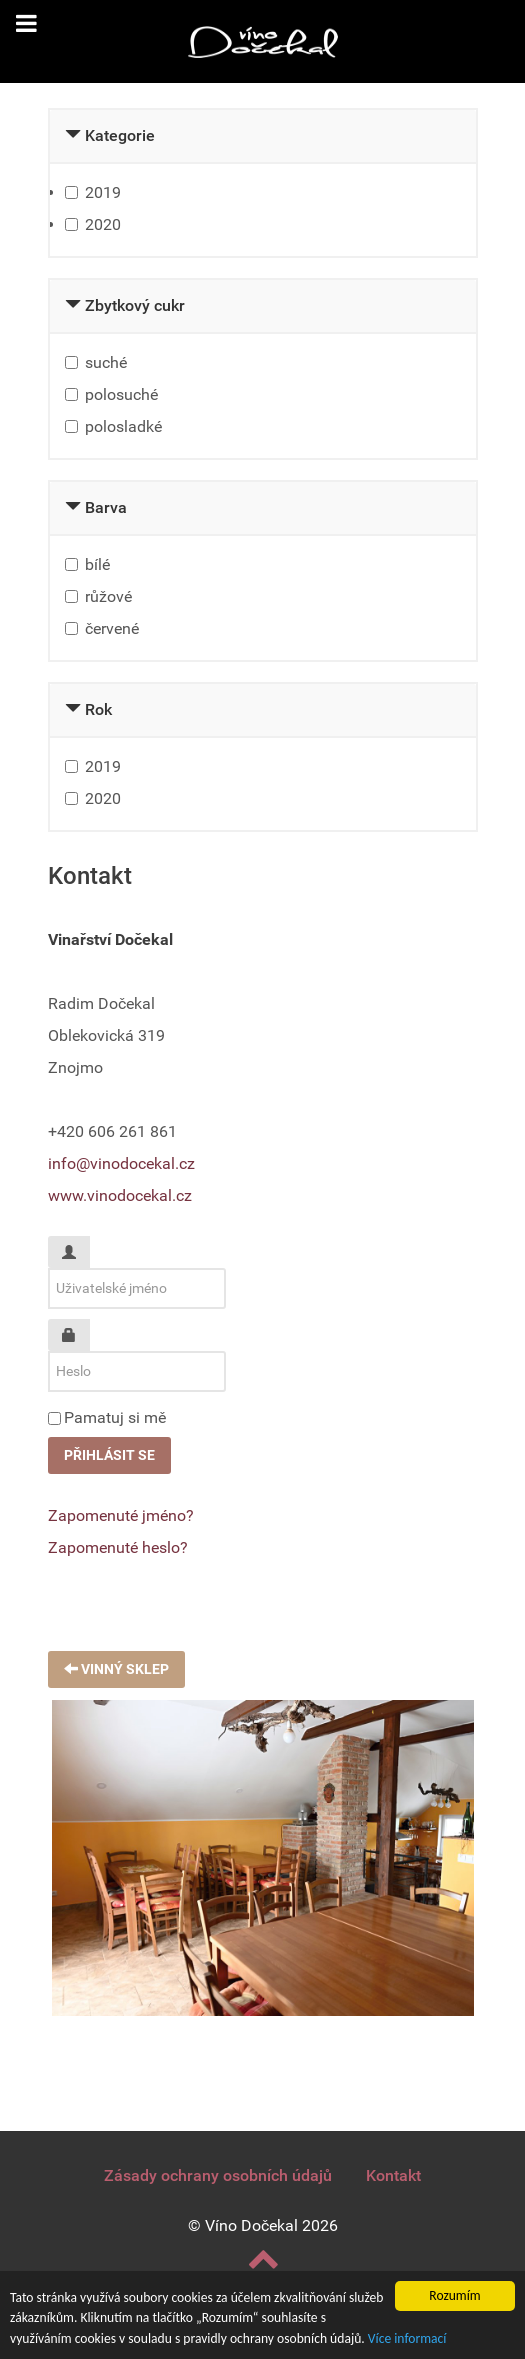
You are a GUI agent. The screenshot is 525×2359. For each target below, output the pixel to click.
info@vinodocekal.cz (121, 1163)
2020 (103, 224)
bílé (97, 564)
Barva (106, 507)
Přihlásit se (109, 1455)
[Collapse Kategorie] (73, 135)
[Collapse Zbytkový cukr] (73, 305)
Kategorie (120, 135)
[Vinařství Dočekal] (263, 41)
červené (112, 628)
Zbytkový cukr (135, 305)
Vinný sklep (116, 1669)
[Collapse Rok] (73, 709)
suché (106, 362)
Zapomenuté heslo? (118, 1547)
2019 (103, 192)
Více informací (407, 2338)
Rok (98, 709)
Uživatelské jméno (76, 1244)
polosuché (121, 394)
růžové (108, 596)
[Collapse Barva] (73, 507)
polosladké (123, 426)
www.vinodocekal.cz (120, 1195)
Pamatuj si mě (115, 1417)
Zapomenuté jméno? (121, 1515)
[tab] (263, 137)
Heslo (76, 1327)
